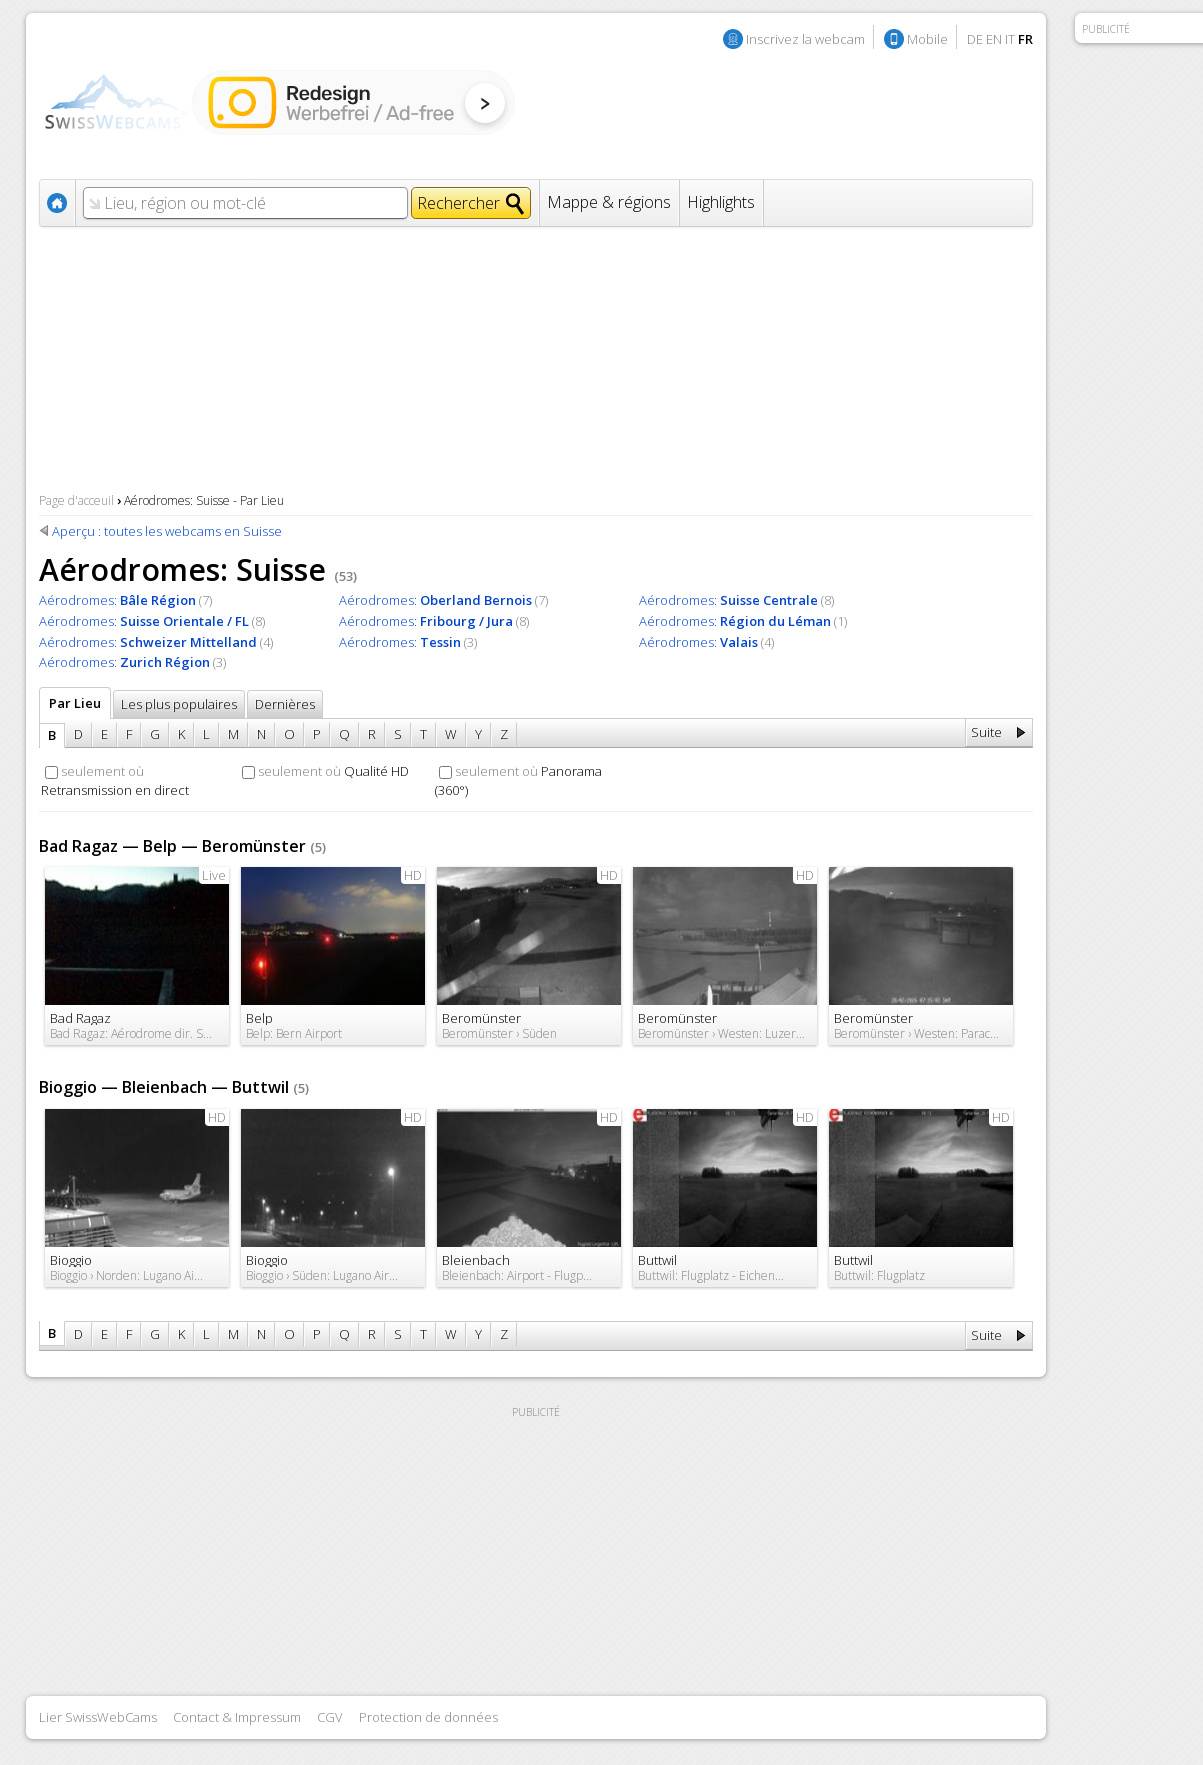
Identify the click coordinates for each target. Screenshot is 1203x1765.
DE (975, 39)
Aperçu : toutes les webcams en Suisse (167, 531)
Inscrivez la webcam (805, 39)
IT (1010, 39)
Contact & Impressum (237, 1717)
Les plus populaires (179, 704)
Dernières (285, 704)
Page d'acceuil (76, 500)
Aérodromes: (117, 600)
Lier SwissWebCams (98, 1717)
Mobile (927, 39)
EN (994, 39)
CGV (330, 1717)
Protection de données (428, 1717)
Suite (986, 732)
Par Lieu (75, 703)
